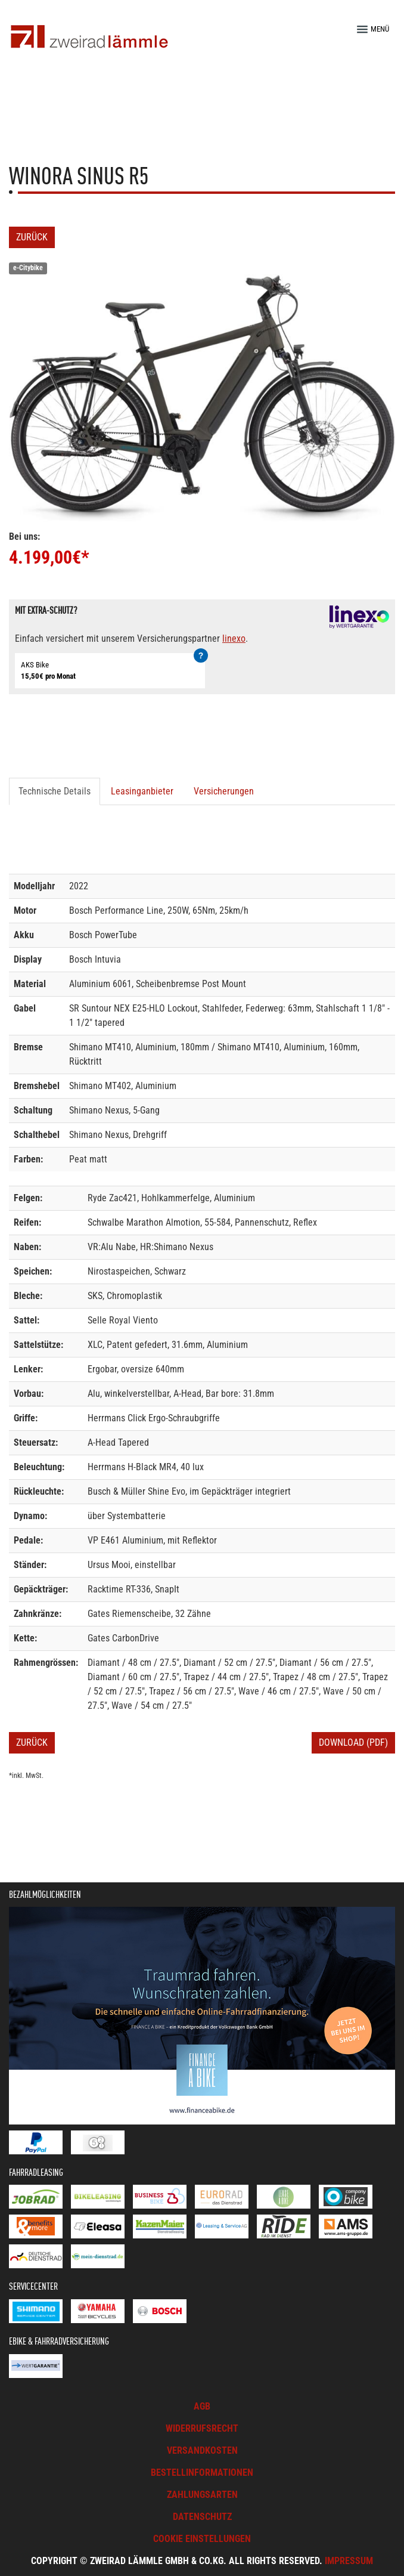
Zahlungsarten (202, 2494)
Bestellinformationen (202, 2472)
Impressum (349, 2560)
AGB (202, 2406)
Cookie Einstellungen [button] (202, 2538)
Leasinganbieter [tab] (142, 791)
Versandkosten (202, 2450)
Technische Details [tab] (54, 791)
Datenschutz (202, 2516)
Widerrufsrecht (202, 2428)
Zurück (32, 237)
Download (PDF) (353, 1742)
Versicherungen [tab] (224, 791)
